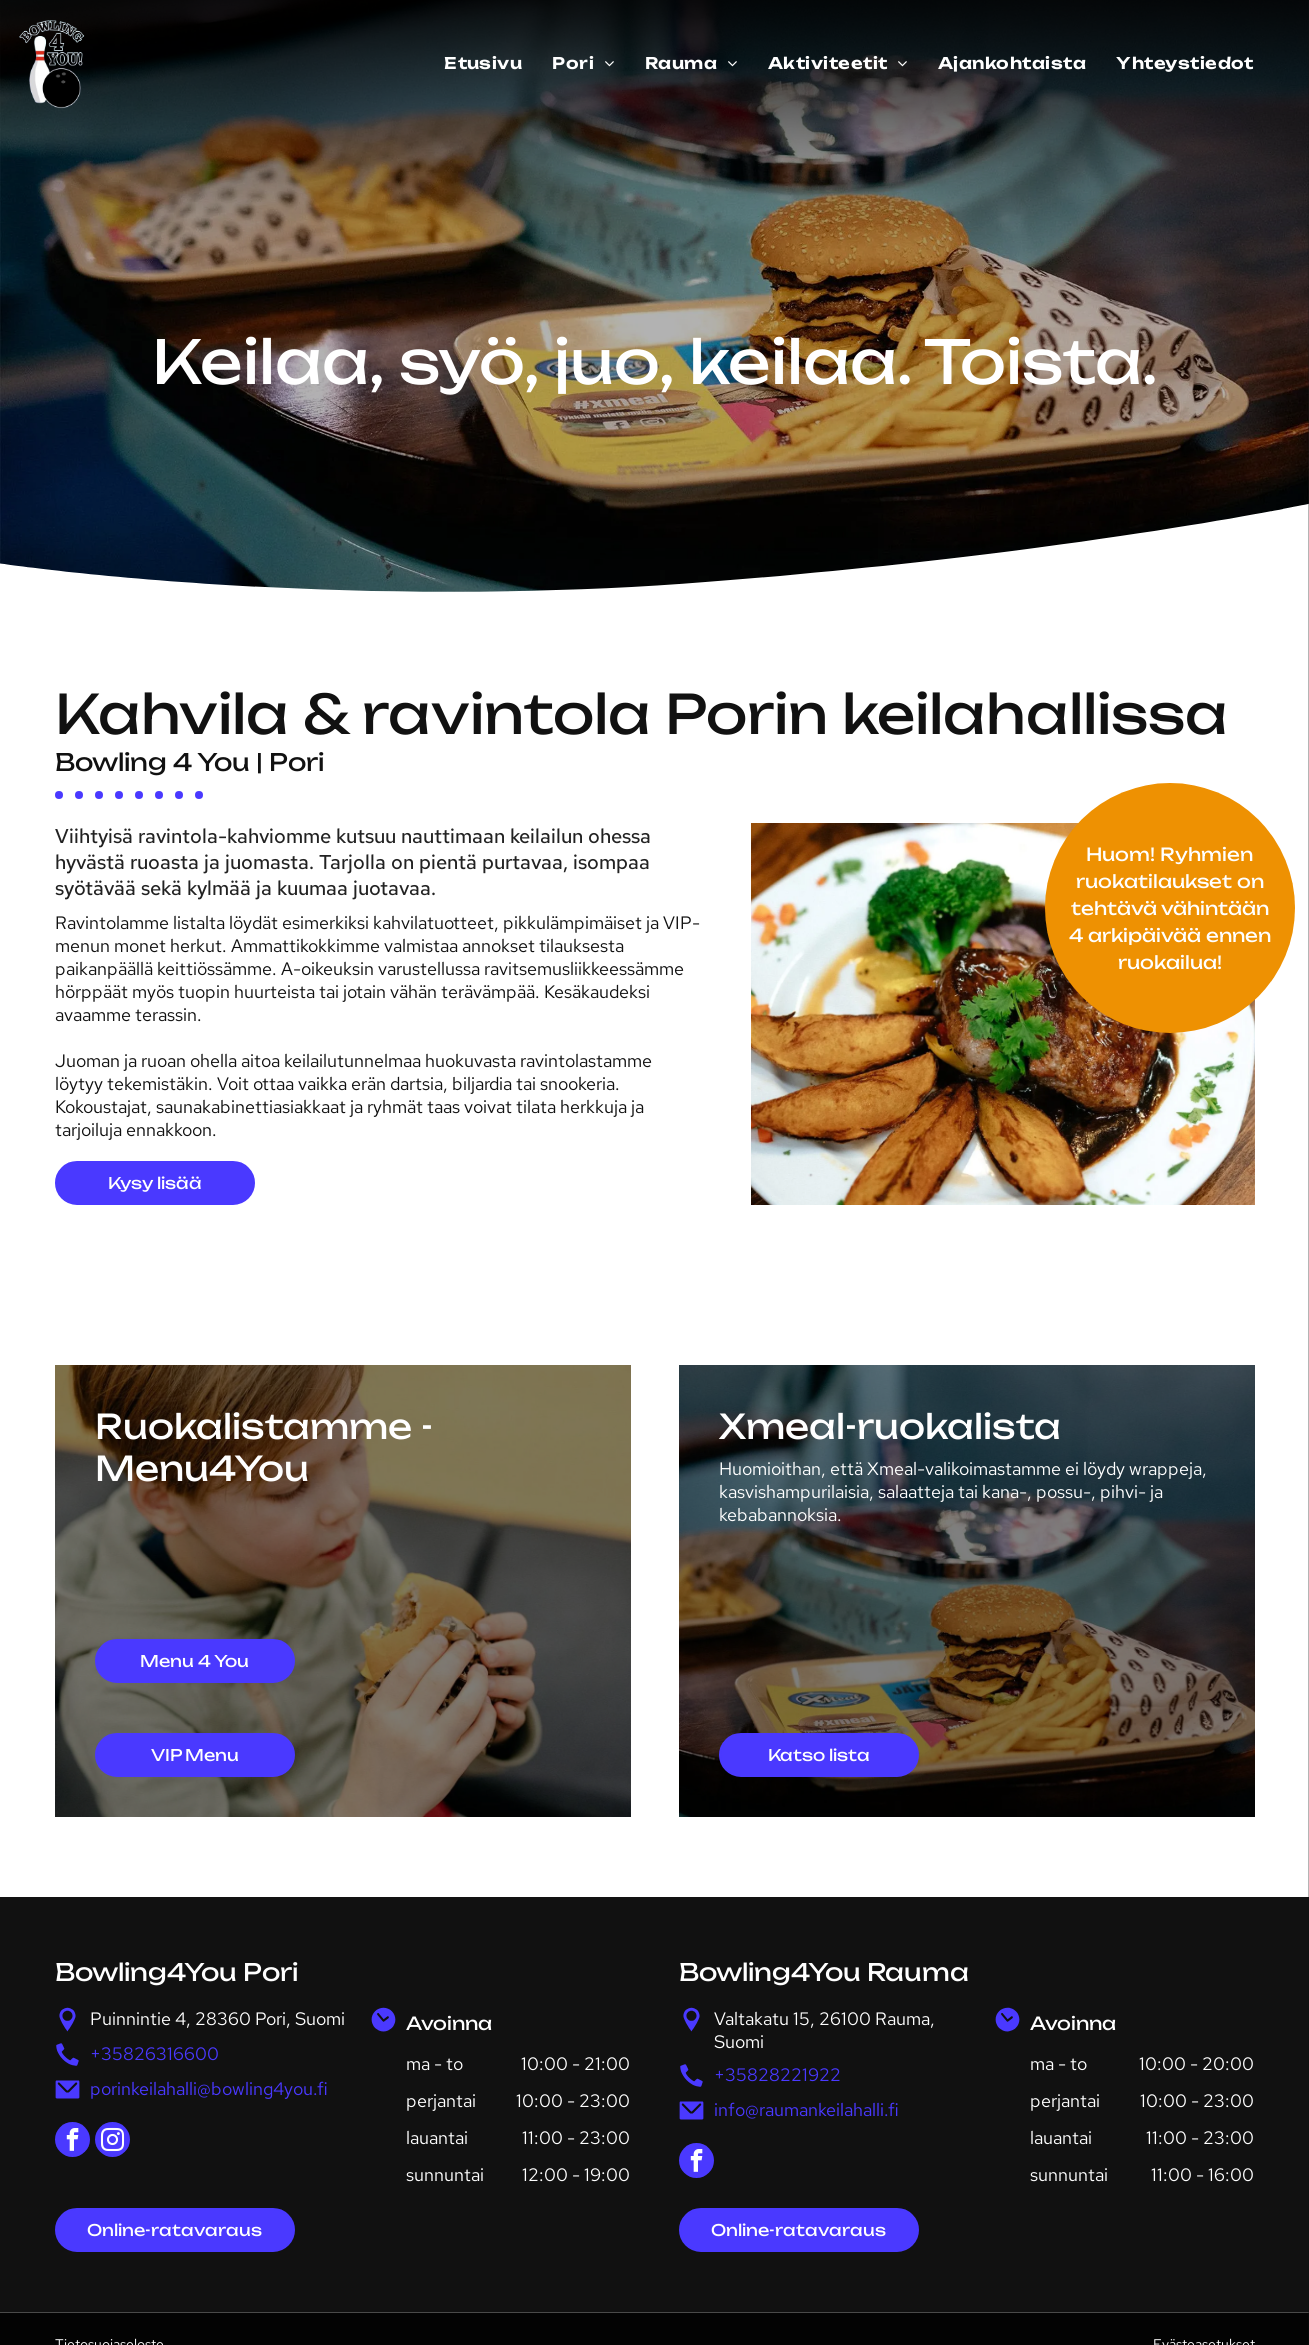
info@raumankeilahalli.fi (806, 2109)
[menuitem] (483, 63)
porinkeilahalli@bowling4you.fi (209, 2088)
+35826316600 (154, 2053)
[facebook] (72, 2142)
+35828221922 (777, 2074)
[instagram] (112, 2142)
